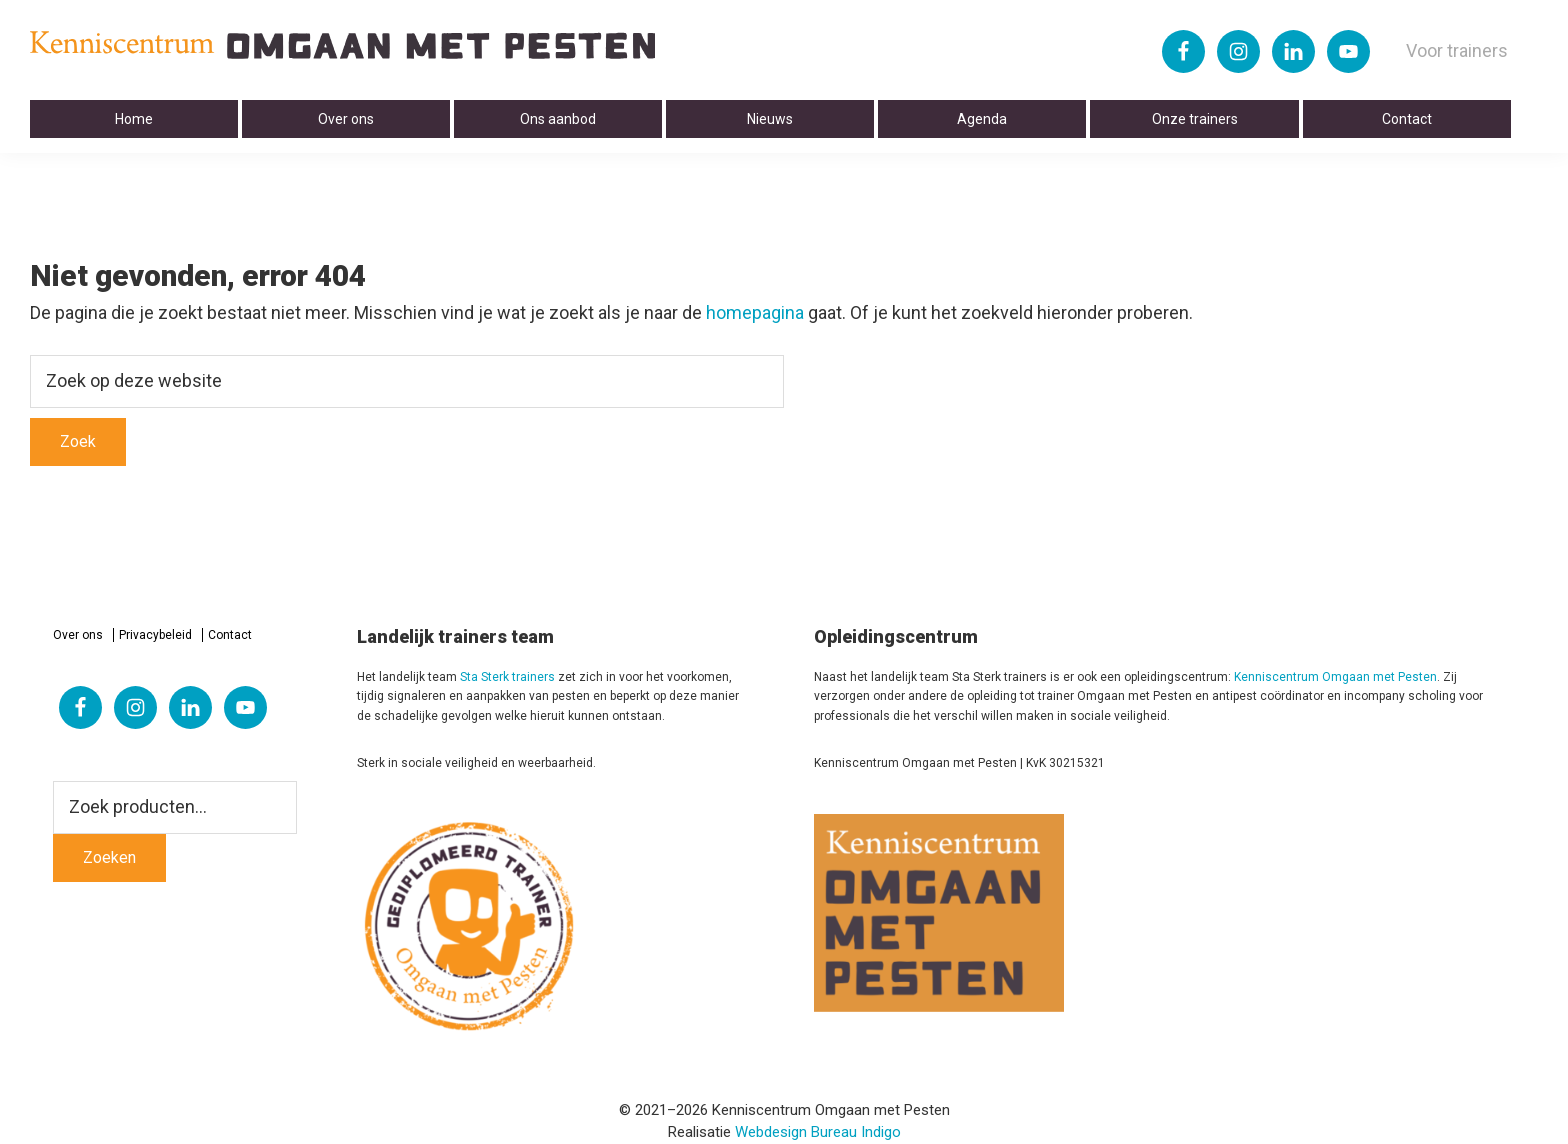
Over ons (78, 635)
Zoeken (109, 857)
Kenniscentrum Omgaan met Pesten (1335, 677)
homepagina (755, 312)
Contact (230, 635)
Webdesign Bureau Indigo (818, 1132)
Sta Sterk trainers (507, 677)
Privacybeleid (155, 635)
